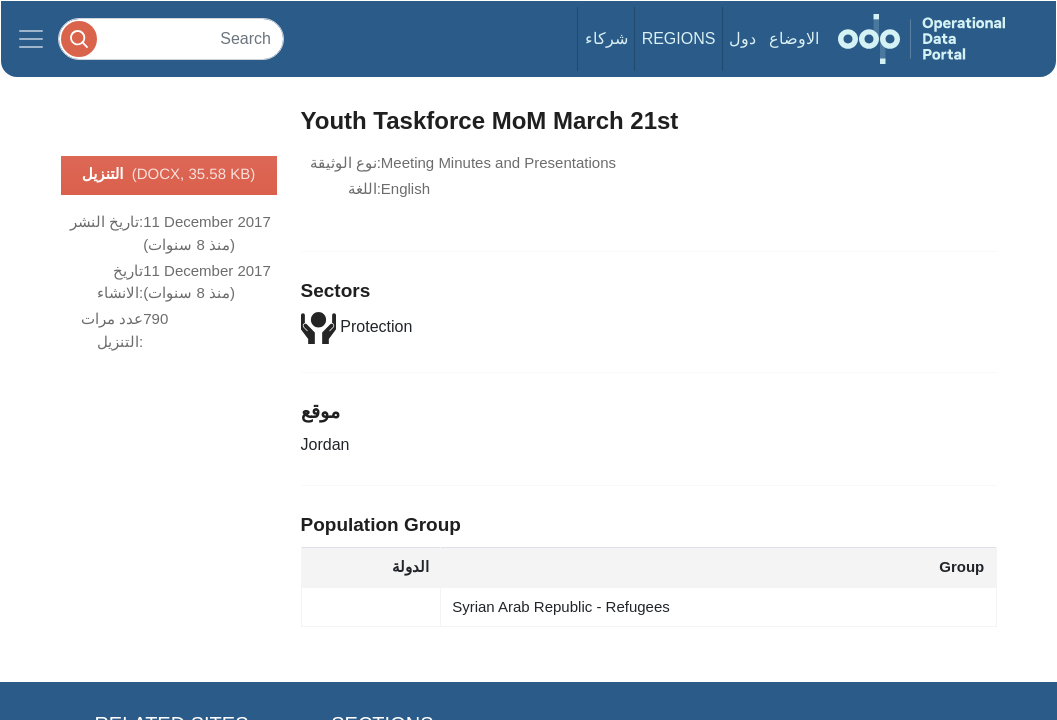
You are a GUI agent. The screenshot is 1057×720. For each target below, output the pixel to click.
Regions (679, 38)
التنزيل (168, 175)
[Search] (171, 38)
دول (742, 38)
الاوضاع (794, 38)
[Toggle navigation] (31, 39)
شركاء (606, 38)
